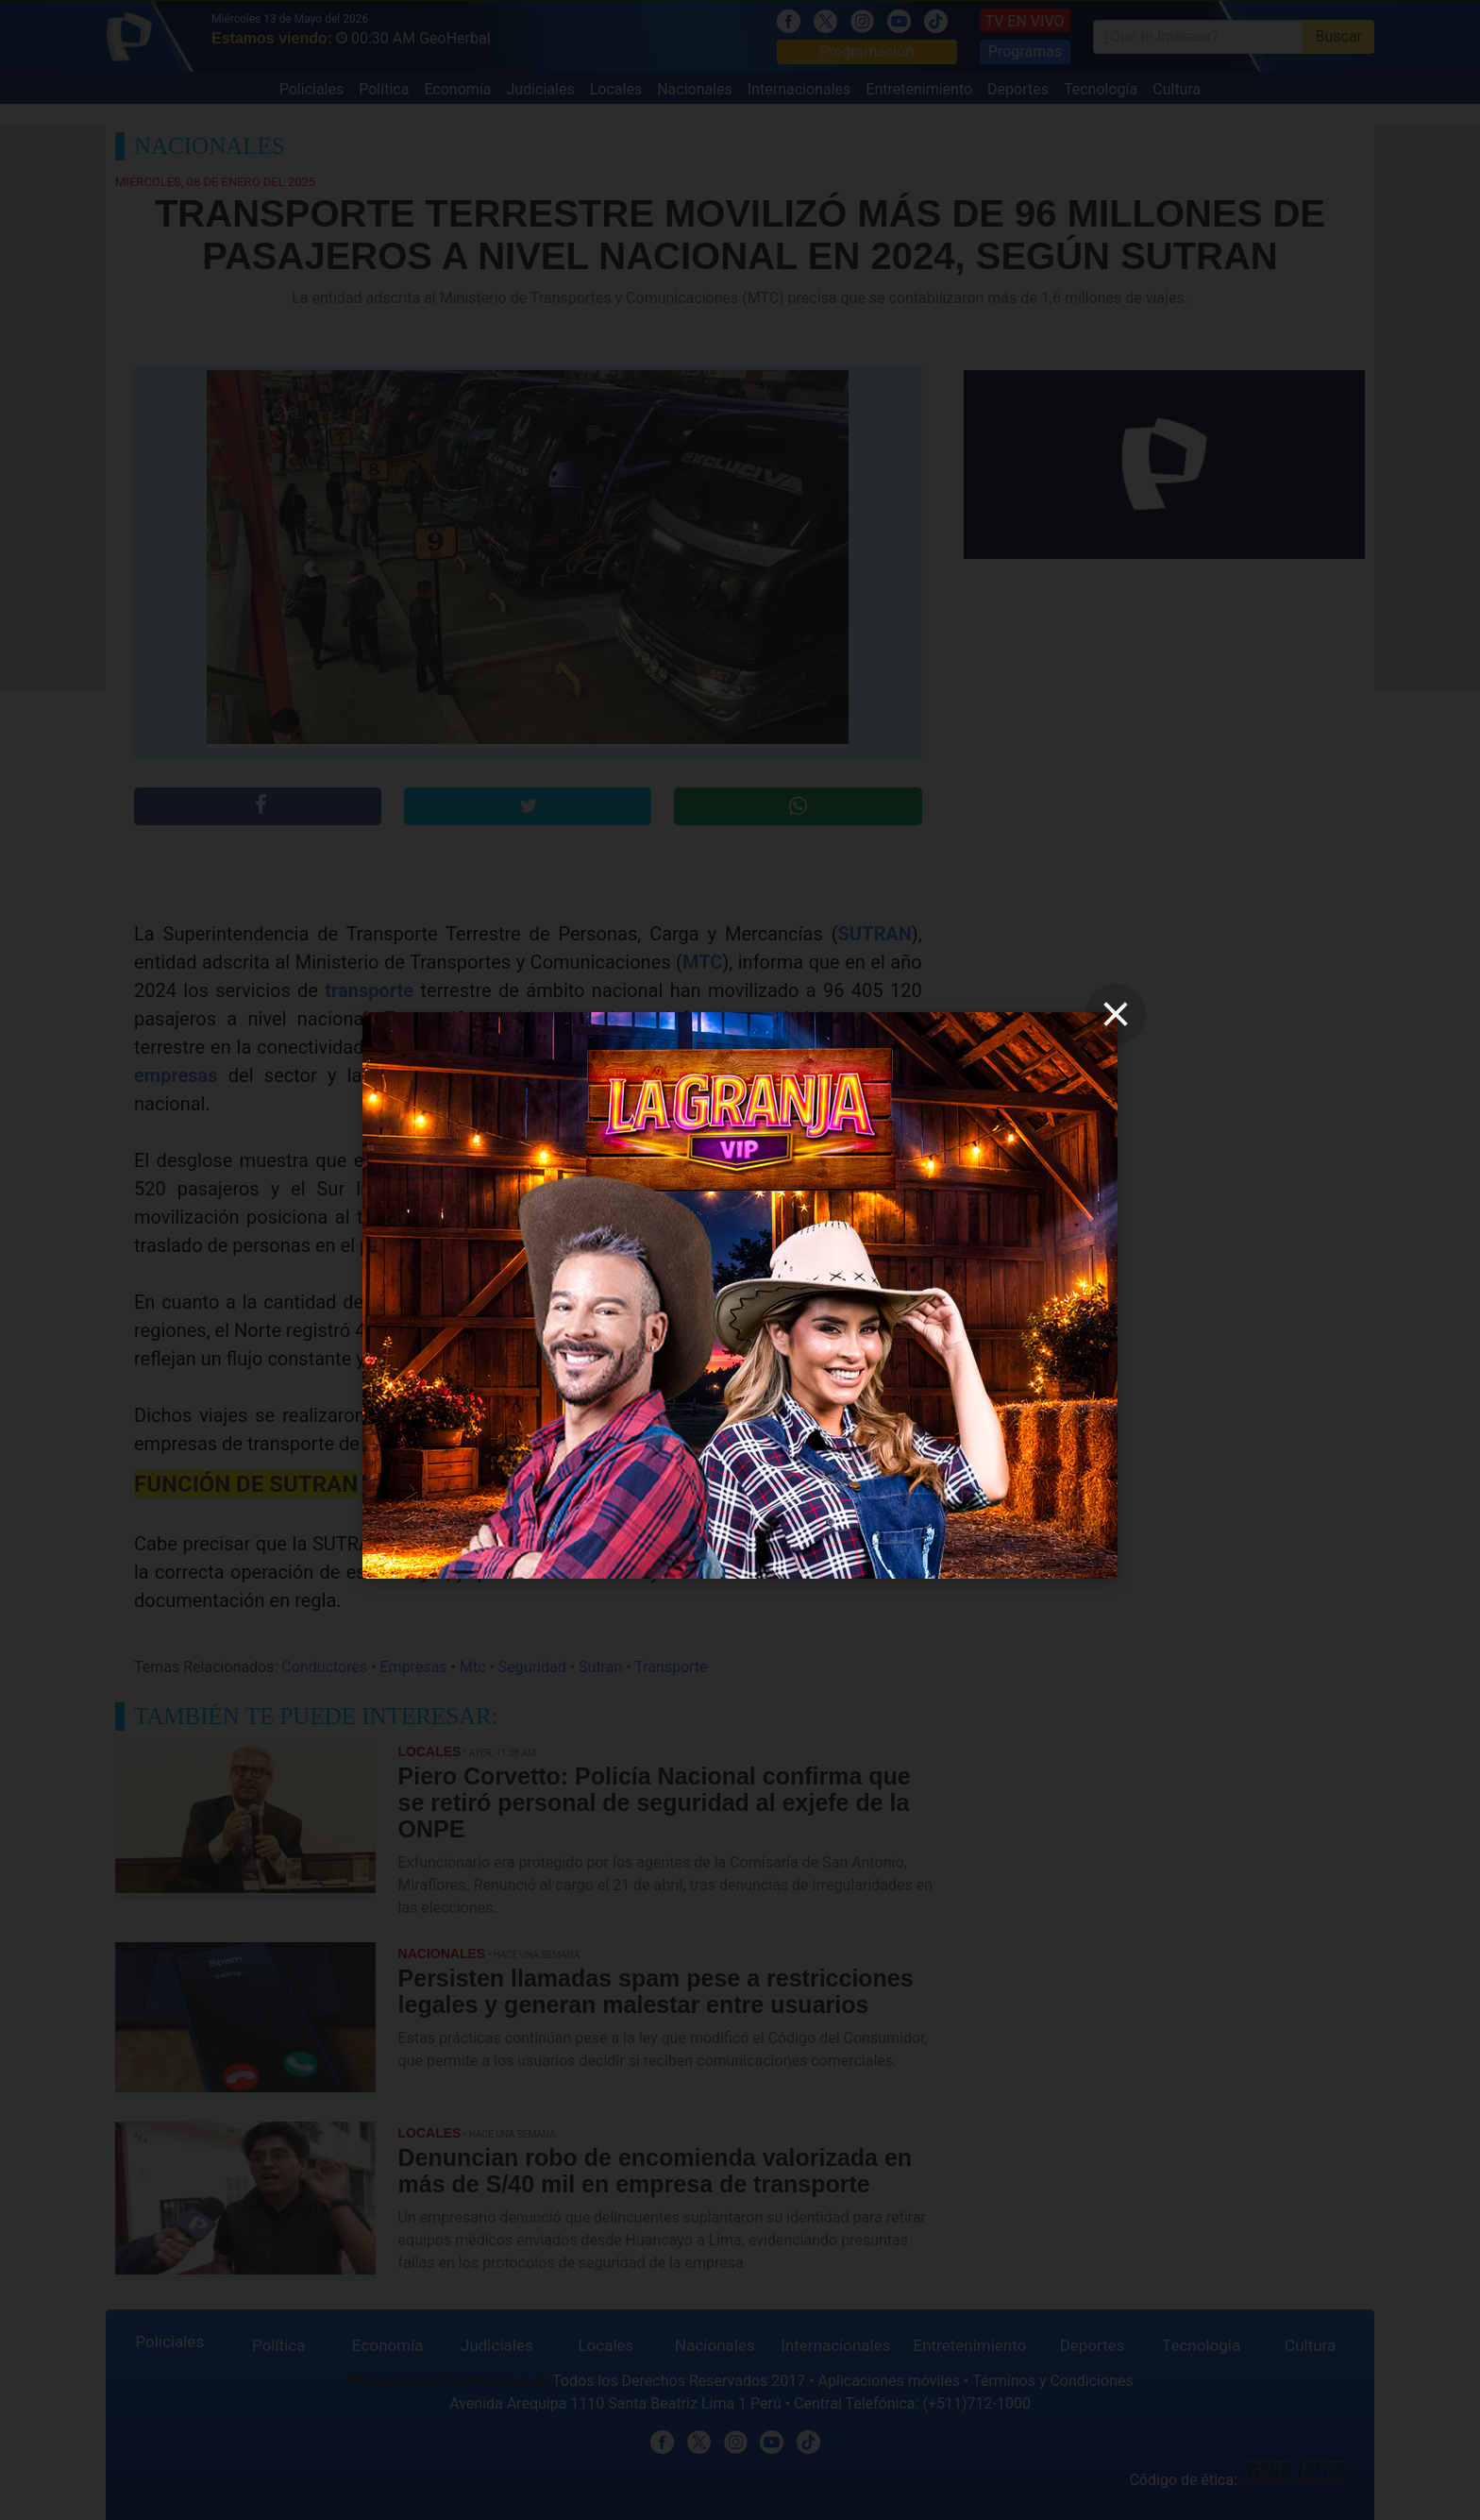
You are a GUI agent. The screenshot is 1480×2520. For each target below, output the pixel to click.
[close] (1115, 1014)
